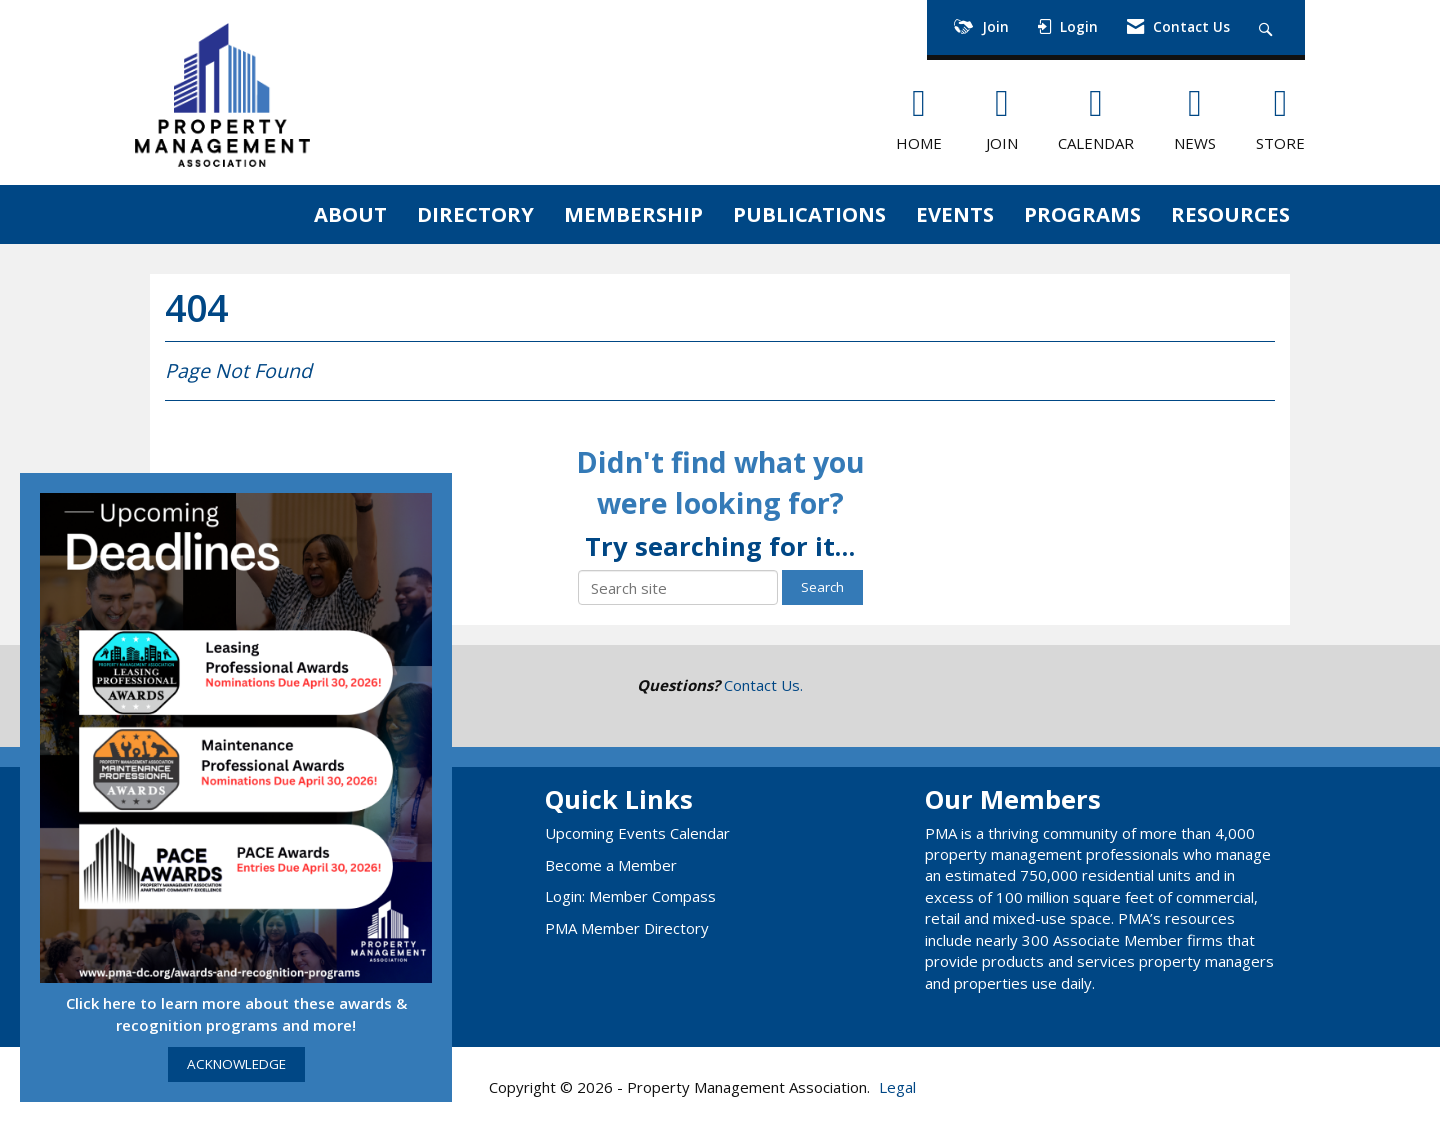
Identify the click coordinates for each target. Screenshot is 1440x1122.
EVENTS (955, 214)
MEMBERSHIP (633, 214)
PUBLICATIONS (809, 214)
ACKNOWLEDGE (236, 1064)
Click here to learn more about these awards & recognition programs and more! (236, 1013)
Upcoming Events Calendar (637, 833)
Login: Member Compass (630, 896)
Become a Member (611, 865)
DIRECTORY (475, 214)
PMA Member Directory (627, 928)
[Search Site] (1268, 27)
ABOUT (350, 214)
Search (822, 587)
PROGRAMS (1082, 214)
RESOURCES (1230, 214)
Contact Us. (763, 685)
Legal (897, 1087)
